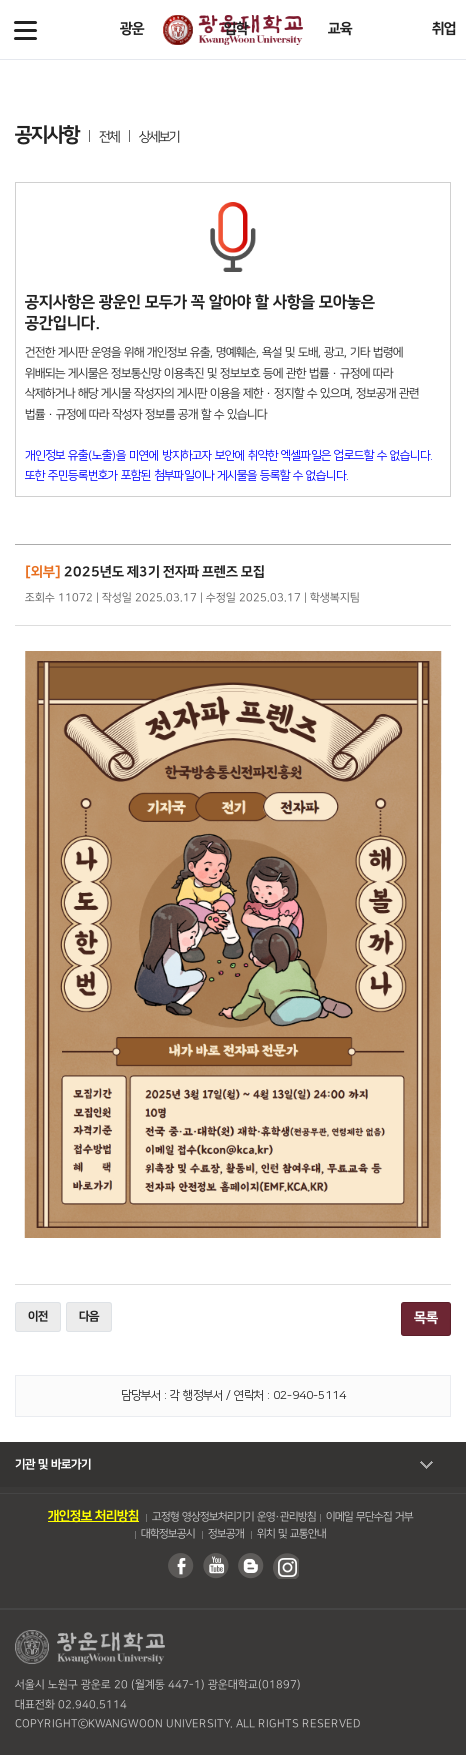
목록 (426, 1318)
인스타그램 (285, 1566)
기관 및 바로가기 (53, 1464)
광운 (132, 29)
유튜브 (215, 1566)
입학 (236, 29)
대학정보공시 (167, 1534)
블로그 (250, 1566)
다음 (89, 1316)
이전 (38, 1316)
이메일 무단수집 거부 (369, 1517)
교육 (340, 29)
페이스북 (180, 1566)
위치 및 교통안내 (290, 1534)
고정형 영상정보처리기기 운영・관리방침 (234, 1517)
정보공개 (225, 1534)
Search (441, 30)
